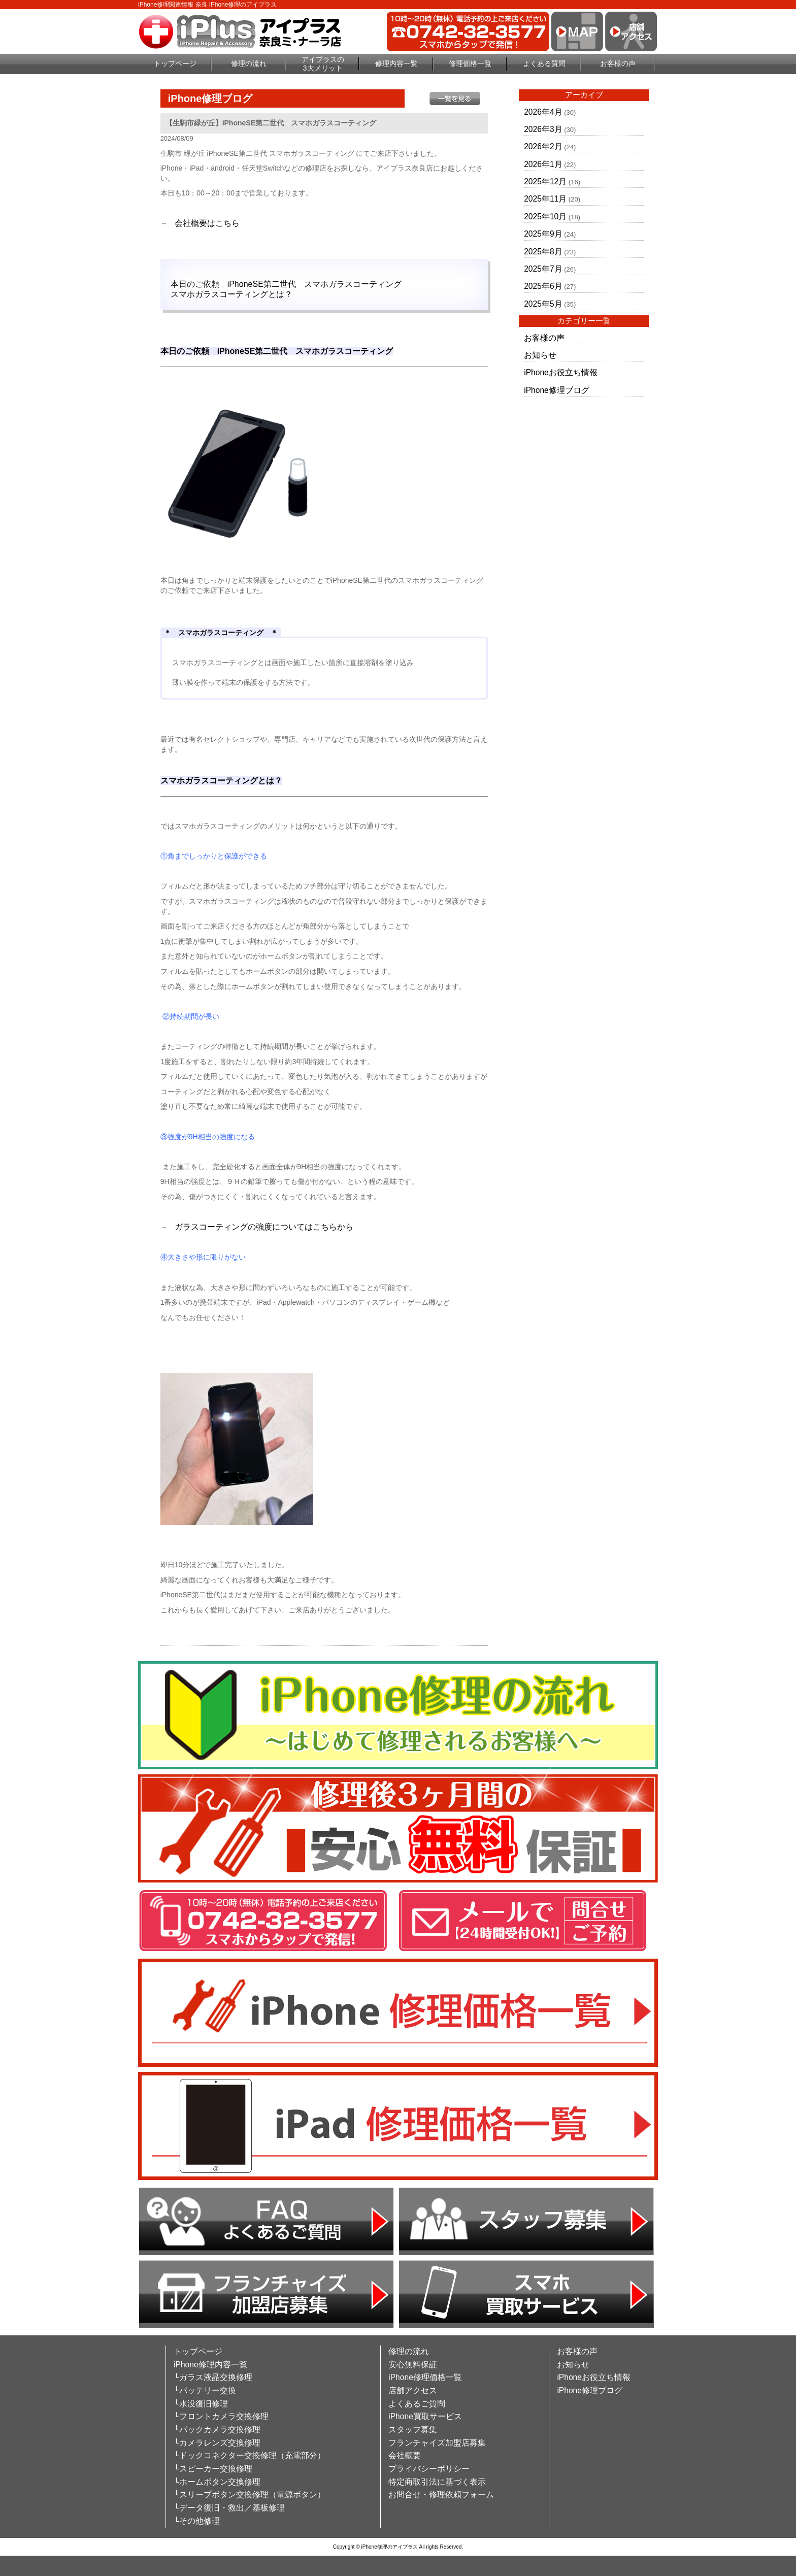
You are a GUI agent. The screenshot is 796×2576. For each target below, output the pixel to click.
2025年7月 (543, 269)
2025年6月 (543, 286)
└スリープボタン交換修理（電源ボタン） (249, 2494)
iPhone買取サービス (425, 2416)
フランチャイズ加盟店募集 (437, 2442)
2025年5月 (543, 304)
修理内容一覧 (396, 63)
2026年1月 (543, 164)
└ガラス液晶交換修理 (213, 2377)
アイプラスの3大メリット (323, 63)
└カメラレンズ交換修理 (217, 2442)
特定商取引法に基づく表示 (437, 2482)
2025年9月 (543, 233)
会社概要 (404, 2455)
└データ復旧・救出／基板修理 (229, 2507)
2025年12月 (545, 181)
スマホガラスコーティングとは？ (231, 294)
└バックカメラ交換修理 (217, 2429)
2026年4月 (543, 112)
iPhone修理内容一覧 (210, 2364)
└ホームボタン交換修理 (217, 2482)
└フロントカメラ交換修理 (221, 2416)
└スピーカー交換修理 (213, 2468)
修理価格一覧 (470, 63)
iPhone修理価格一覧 (425, 2377)
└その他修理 (197, 2521)
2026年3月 (543, 129)
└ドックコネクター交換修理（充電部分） (249, 2455)
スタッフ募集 (412, 2429)
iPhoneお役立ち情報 (561, 372)
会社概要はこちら (207, 223)
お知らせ (540, 355)
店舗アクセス (412, 2390)
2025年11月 (545, 198)
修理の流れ (249, 63)
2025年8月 (543, 251)
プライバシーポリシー (429, 2468)
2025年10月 (545, 216)
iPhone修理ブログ (556, 390)
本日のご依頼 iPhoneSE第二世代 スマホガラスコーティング (286, 284)
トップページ (175, 63)
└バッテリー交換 (205, 2390)
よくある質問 (544, 63)
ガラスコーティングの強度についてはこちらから (264, 1227)
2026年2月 (543, 146)
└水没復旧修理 (201, 2403)
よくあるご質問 (416, 2403)
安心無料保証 (412, 2364)
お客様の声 (618, 63)
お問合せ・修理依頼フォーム (441, 2494)
